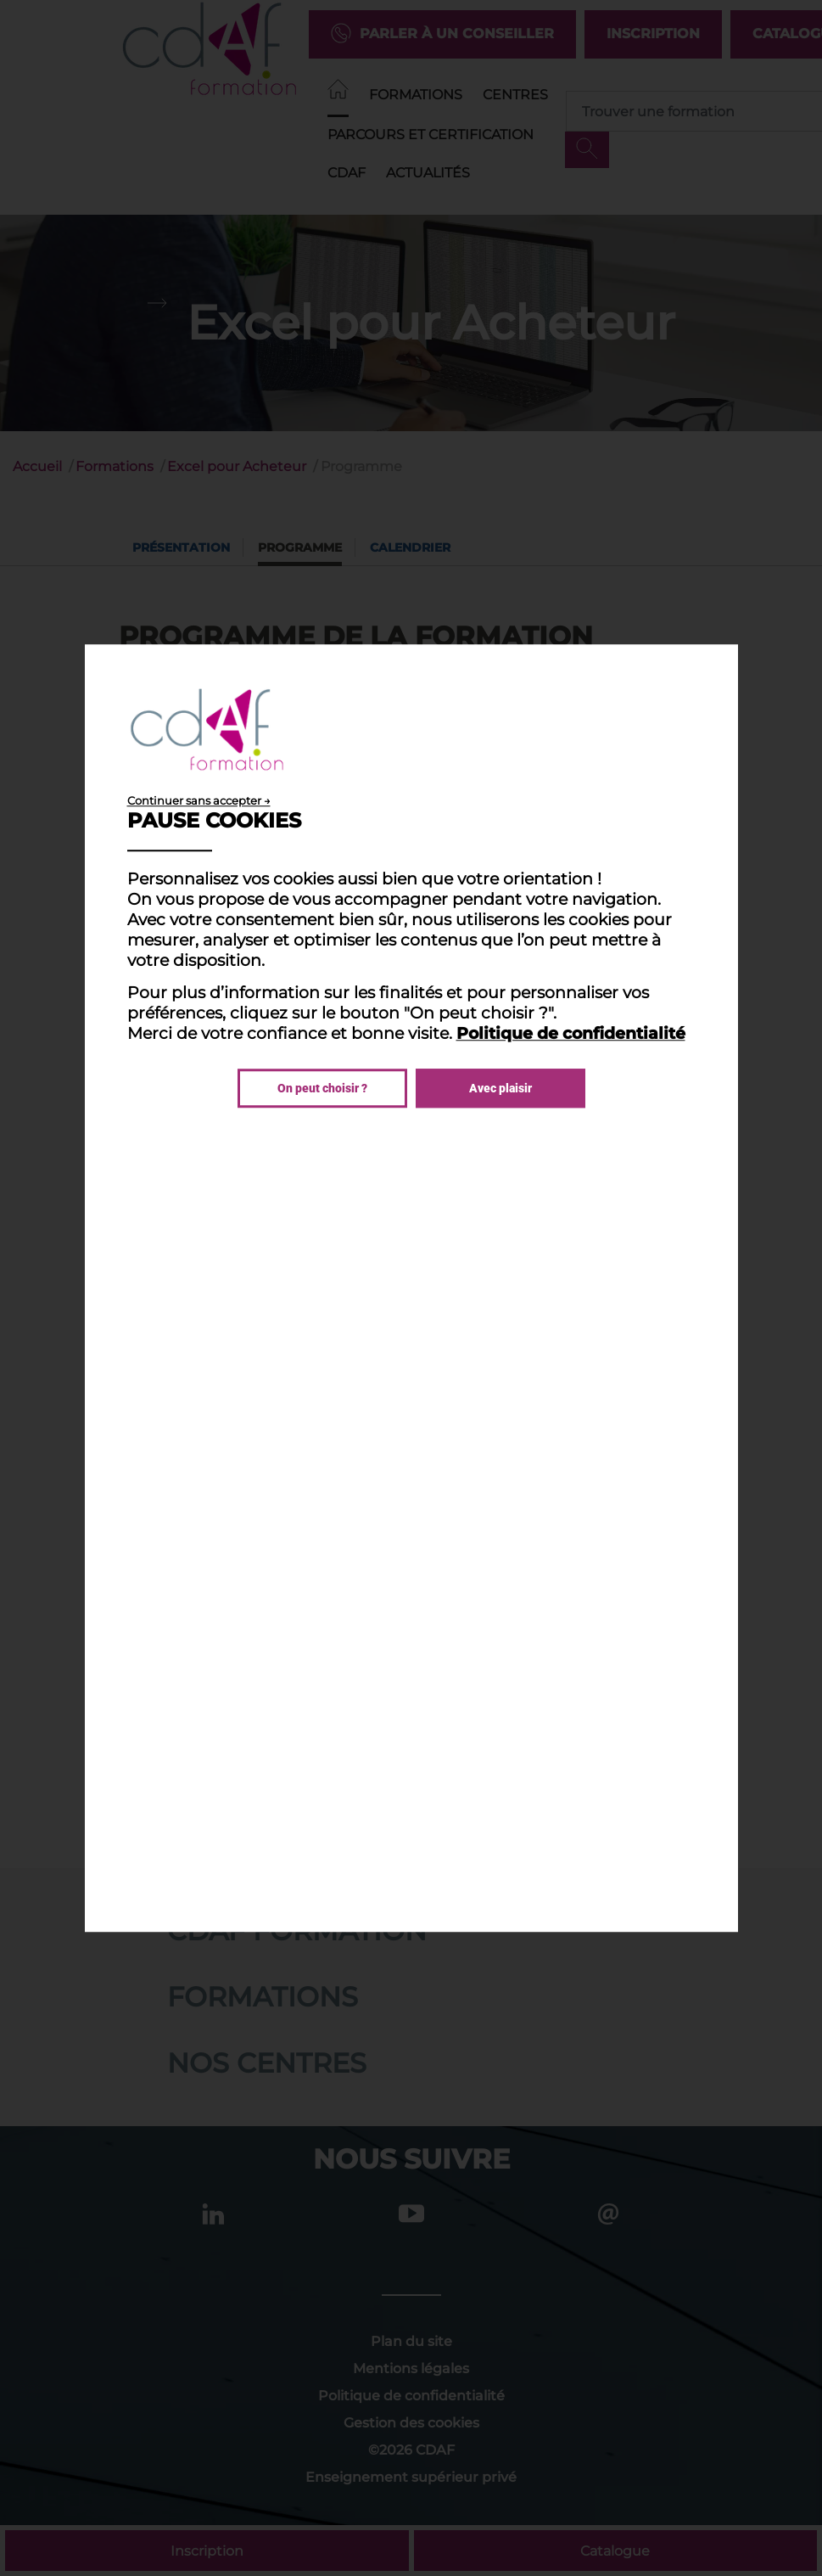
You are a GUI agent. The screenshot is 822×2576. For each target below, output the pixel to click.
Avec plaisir (500, 1088)
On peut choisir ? (322, 1088)
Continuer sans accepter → (199, 800)
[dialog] (411, 1288)
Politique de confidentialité (570, 1033)
